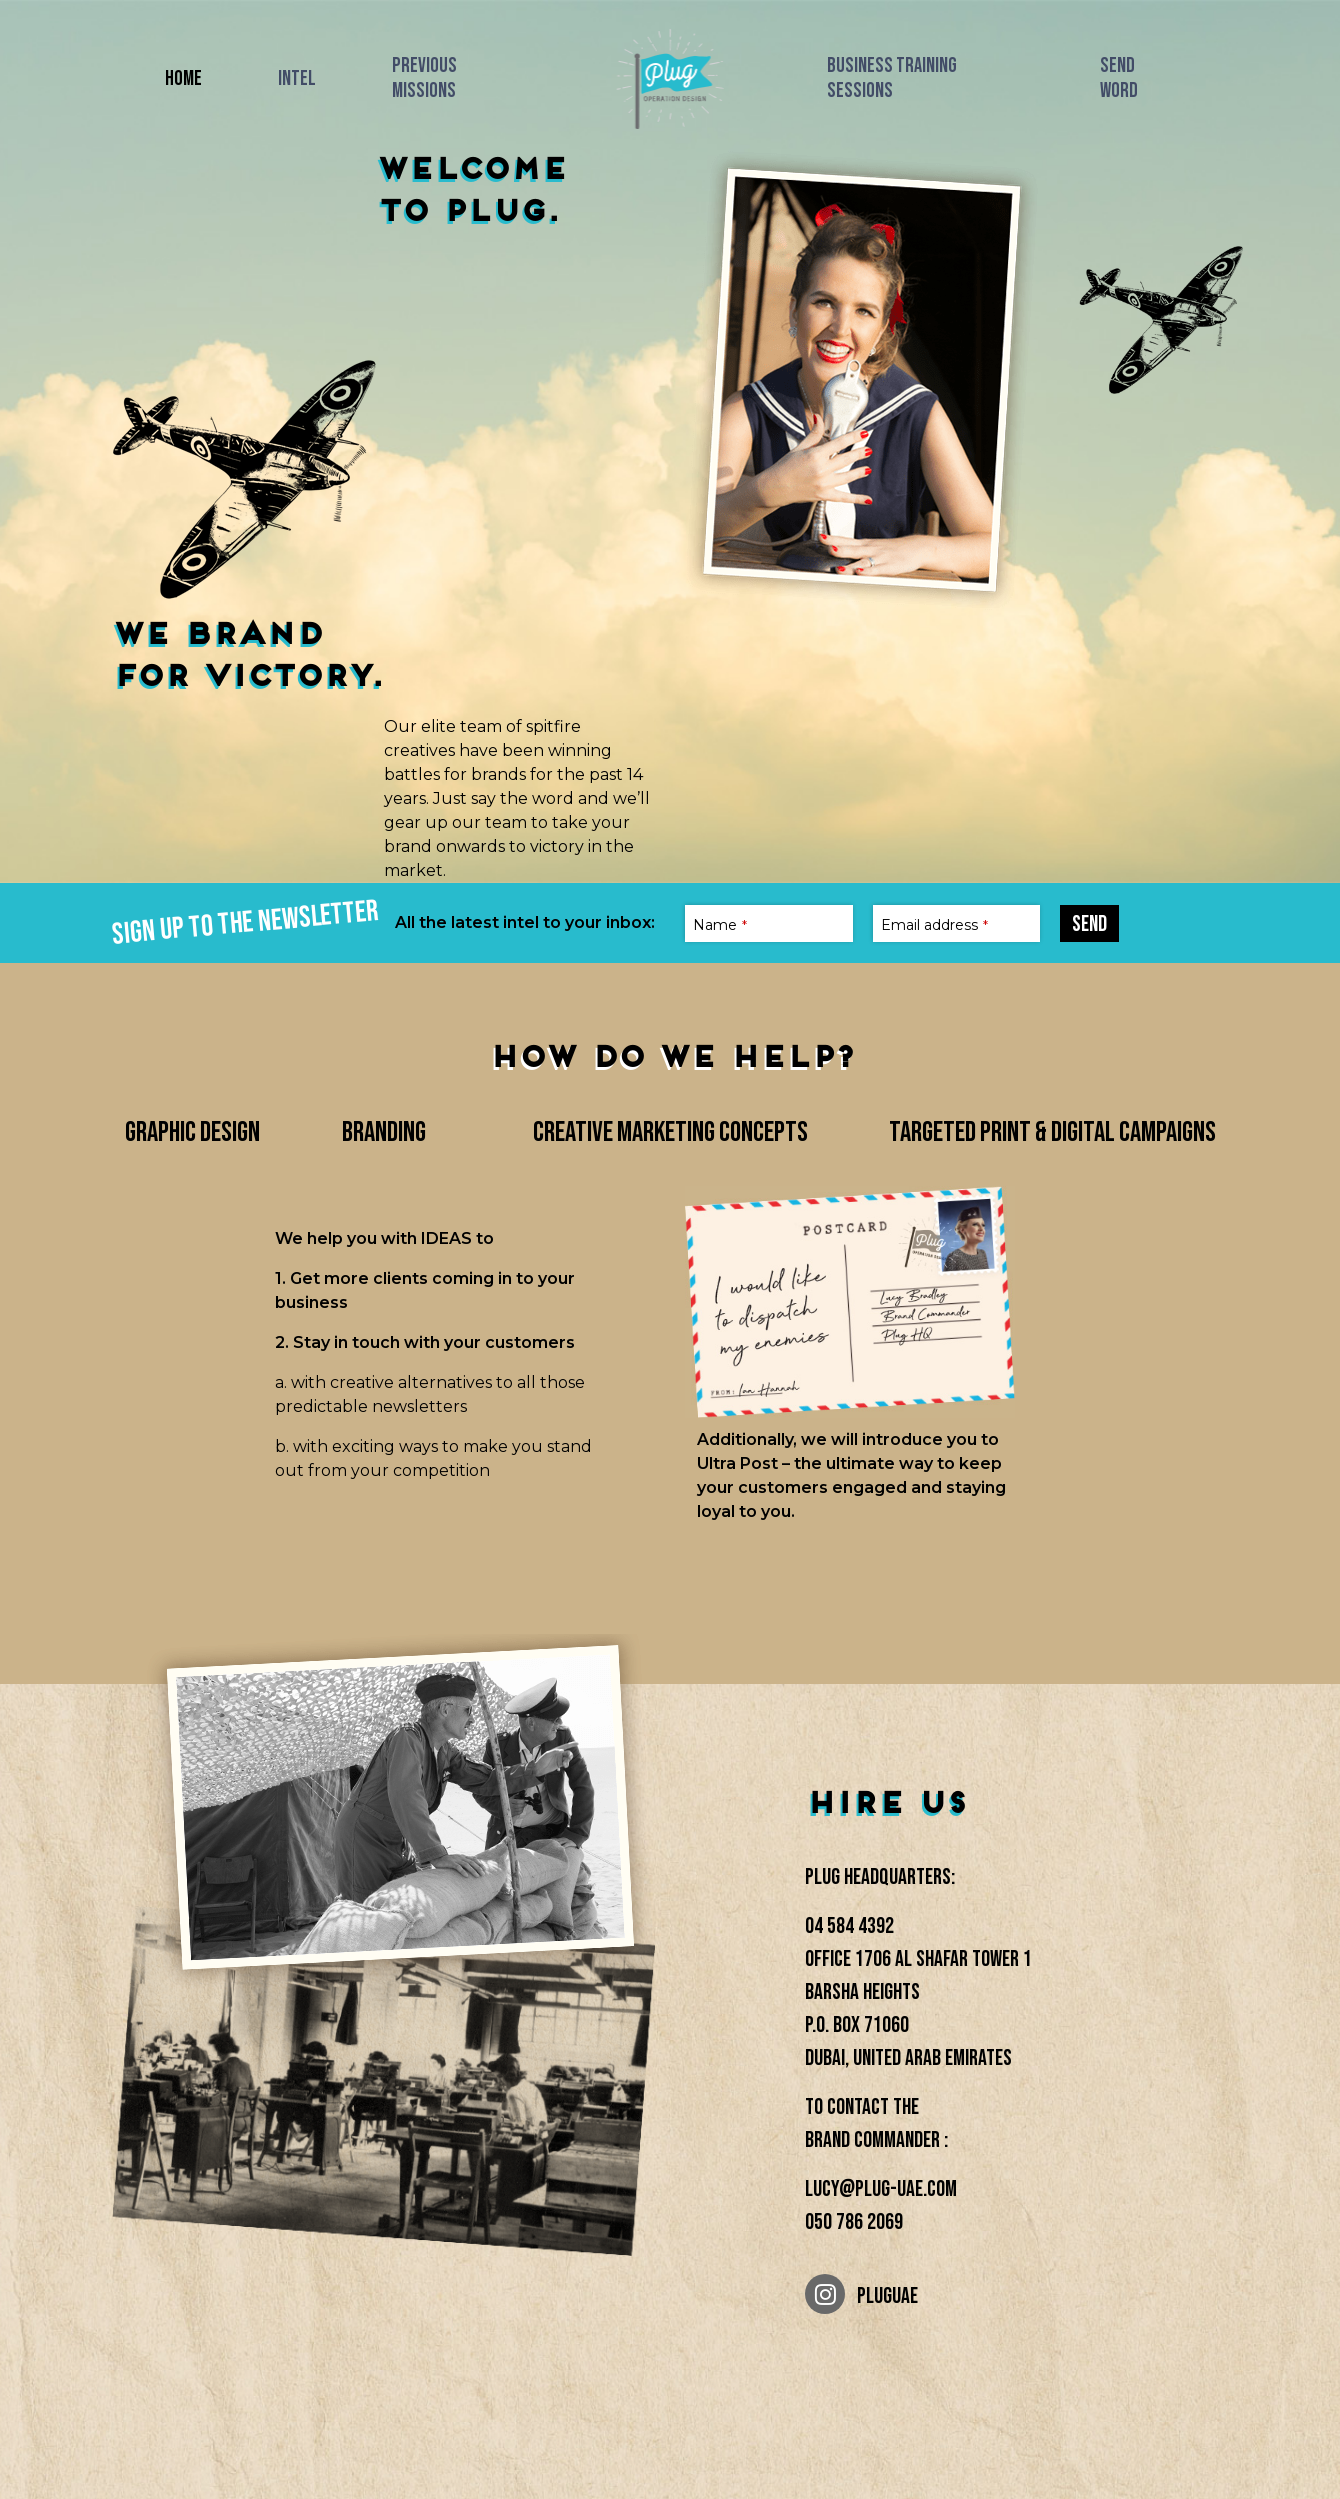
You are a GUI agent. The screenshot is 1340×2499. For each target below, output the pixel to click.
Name (720, 925)
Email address (934, 925)
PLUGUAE (861, 2294)
